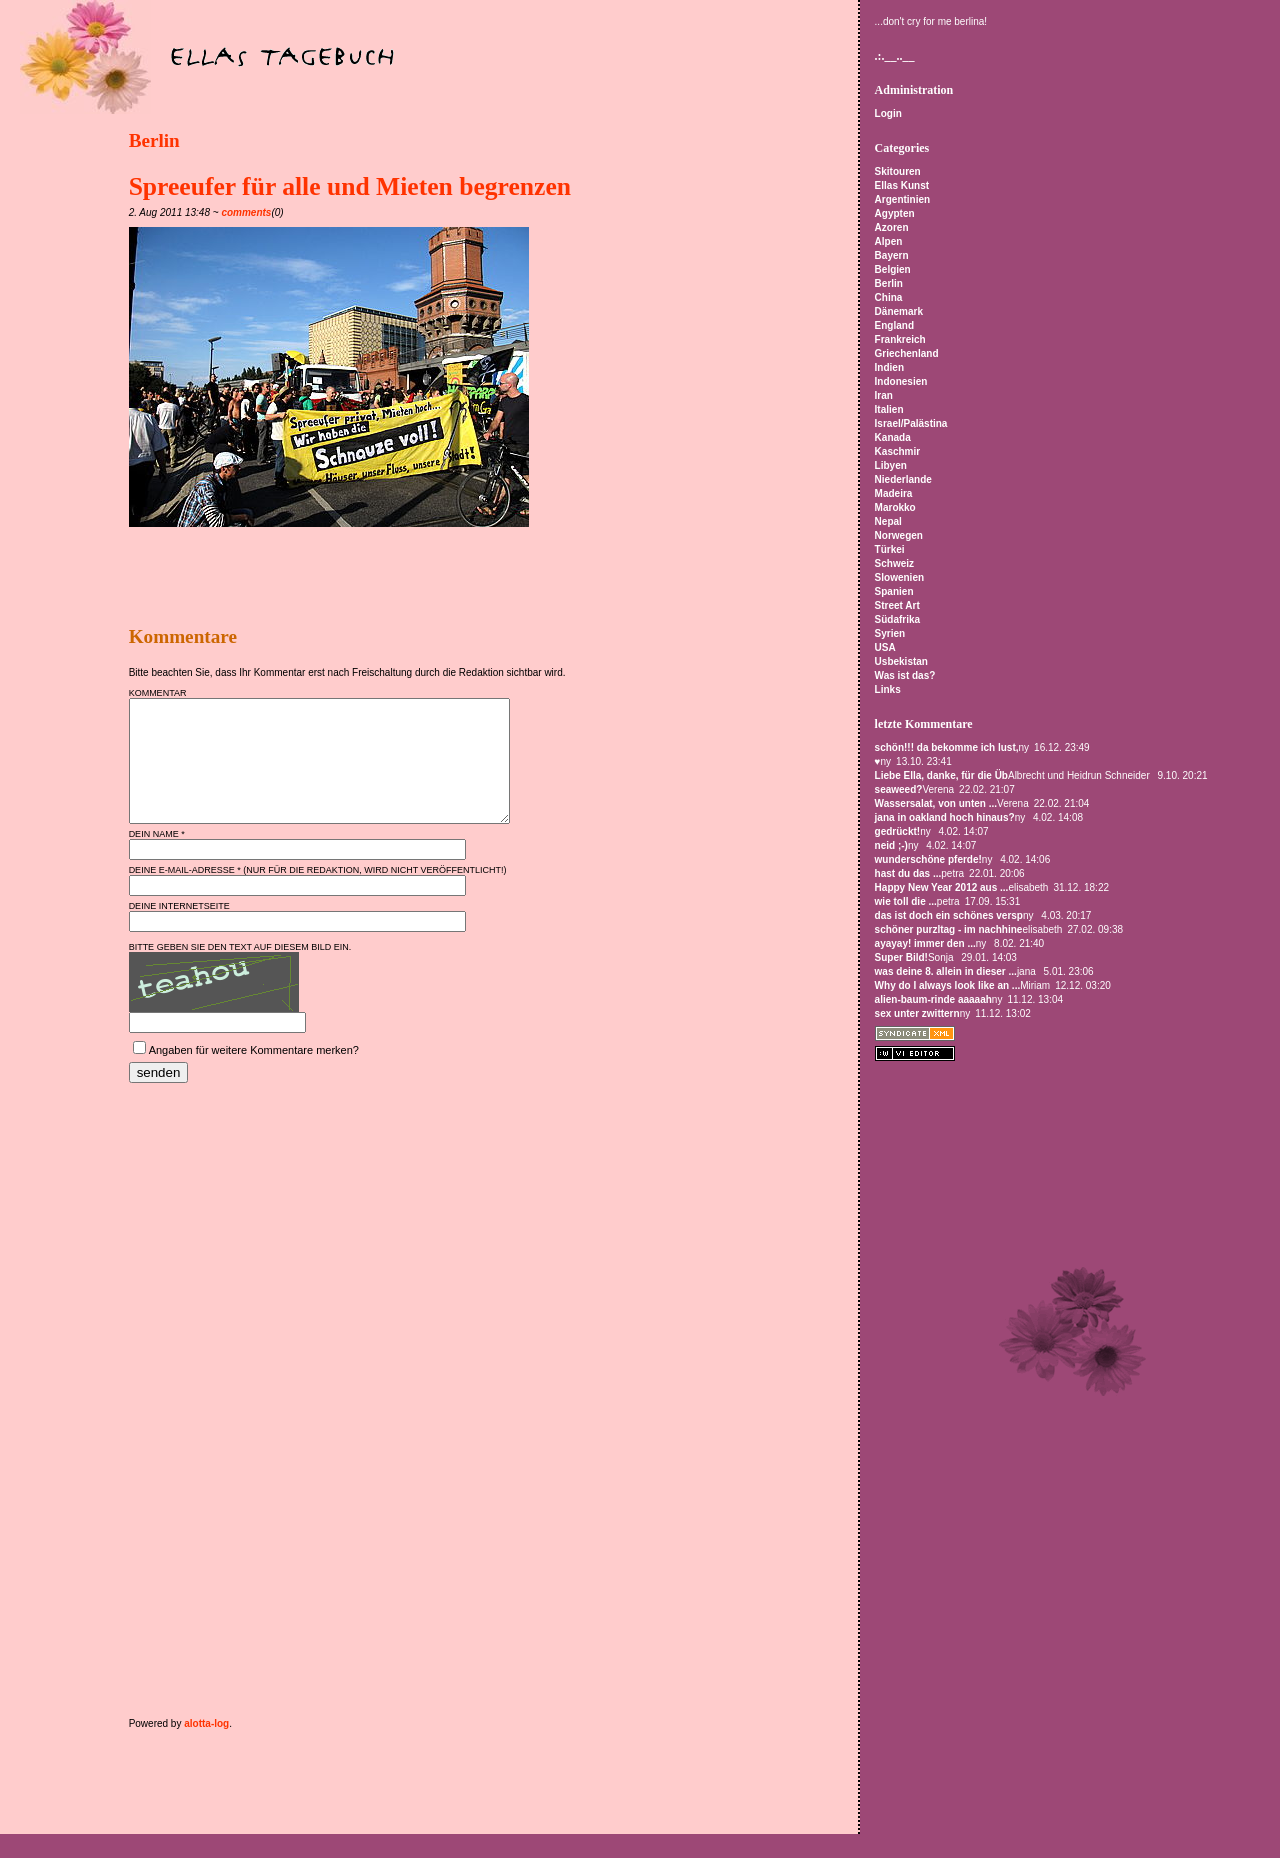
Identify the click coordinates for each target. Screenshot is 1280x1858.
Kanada (893, 437)
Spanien (894, 591)
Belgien (893, 269)
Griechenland (907, 353)
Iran (884, 395)
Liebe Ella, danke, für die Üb (941, 775)
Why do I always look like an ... (948, 985)
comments (246, 212)
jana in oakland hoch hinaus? (945, 817)
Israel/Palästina (911, 423)
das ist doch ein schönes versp (949, 915)
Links (888, 689)
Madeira (894, 493)
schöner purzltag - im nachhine (949, 929)
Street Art (897, 605)
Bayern (892, 255)
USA (885, 647)
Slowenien (899, 577)
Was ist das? (905, 675)
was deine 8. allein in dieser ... (946, 971)
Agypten (895, 213)
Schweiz (894, 563)
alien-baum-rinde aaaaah (933, 999)
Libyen (891, 465)
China (889, 297)
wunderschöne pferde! (928, 859)
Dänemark (899, 311)
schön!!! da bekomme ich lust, (947, 747)
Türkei (890, 549)
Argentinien (903, 199)
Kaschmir (898, 451)
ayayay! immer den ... (925, 943)
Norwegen (899, 535)
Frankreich (900, 339)
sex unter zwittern (917, 1013)
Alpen (889, 241)
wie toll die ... (906, 901)
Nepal (888, 521)
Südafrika (898, 619)
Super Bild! (901, 957)
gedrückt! (898, 831)
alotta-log (206, 1747)
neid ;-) (891, 845)
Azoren (892, 227)
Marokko (895, 507)
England (894, 325)
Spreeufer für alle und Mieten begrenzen (350, 186)
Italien (889, 409)
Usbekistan (901, 661)
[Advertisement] (363, 577)
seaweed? (899, 789)
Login (888, 113)
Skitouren (898, 171)
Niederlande (903, 479)
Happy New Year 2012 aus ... (942, 887)
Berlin (154, 140)
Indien (889, 367)
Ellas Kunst (902, 185)
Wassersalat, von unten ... (936, 803)
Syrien (890, 633)
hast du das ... (908, 873)
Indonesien (901, 381)
